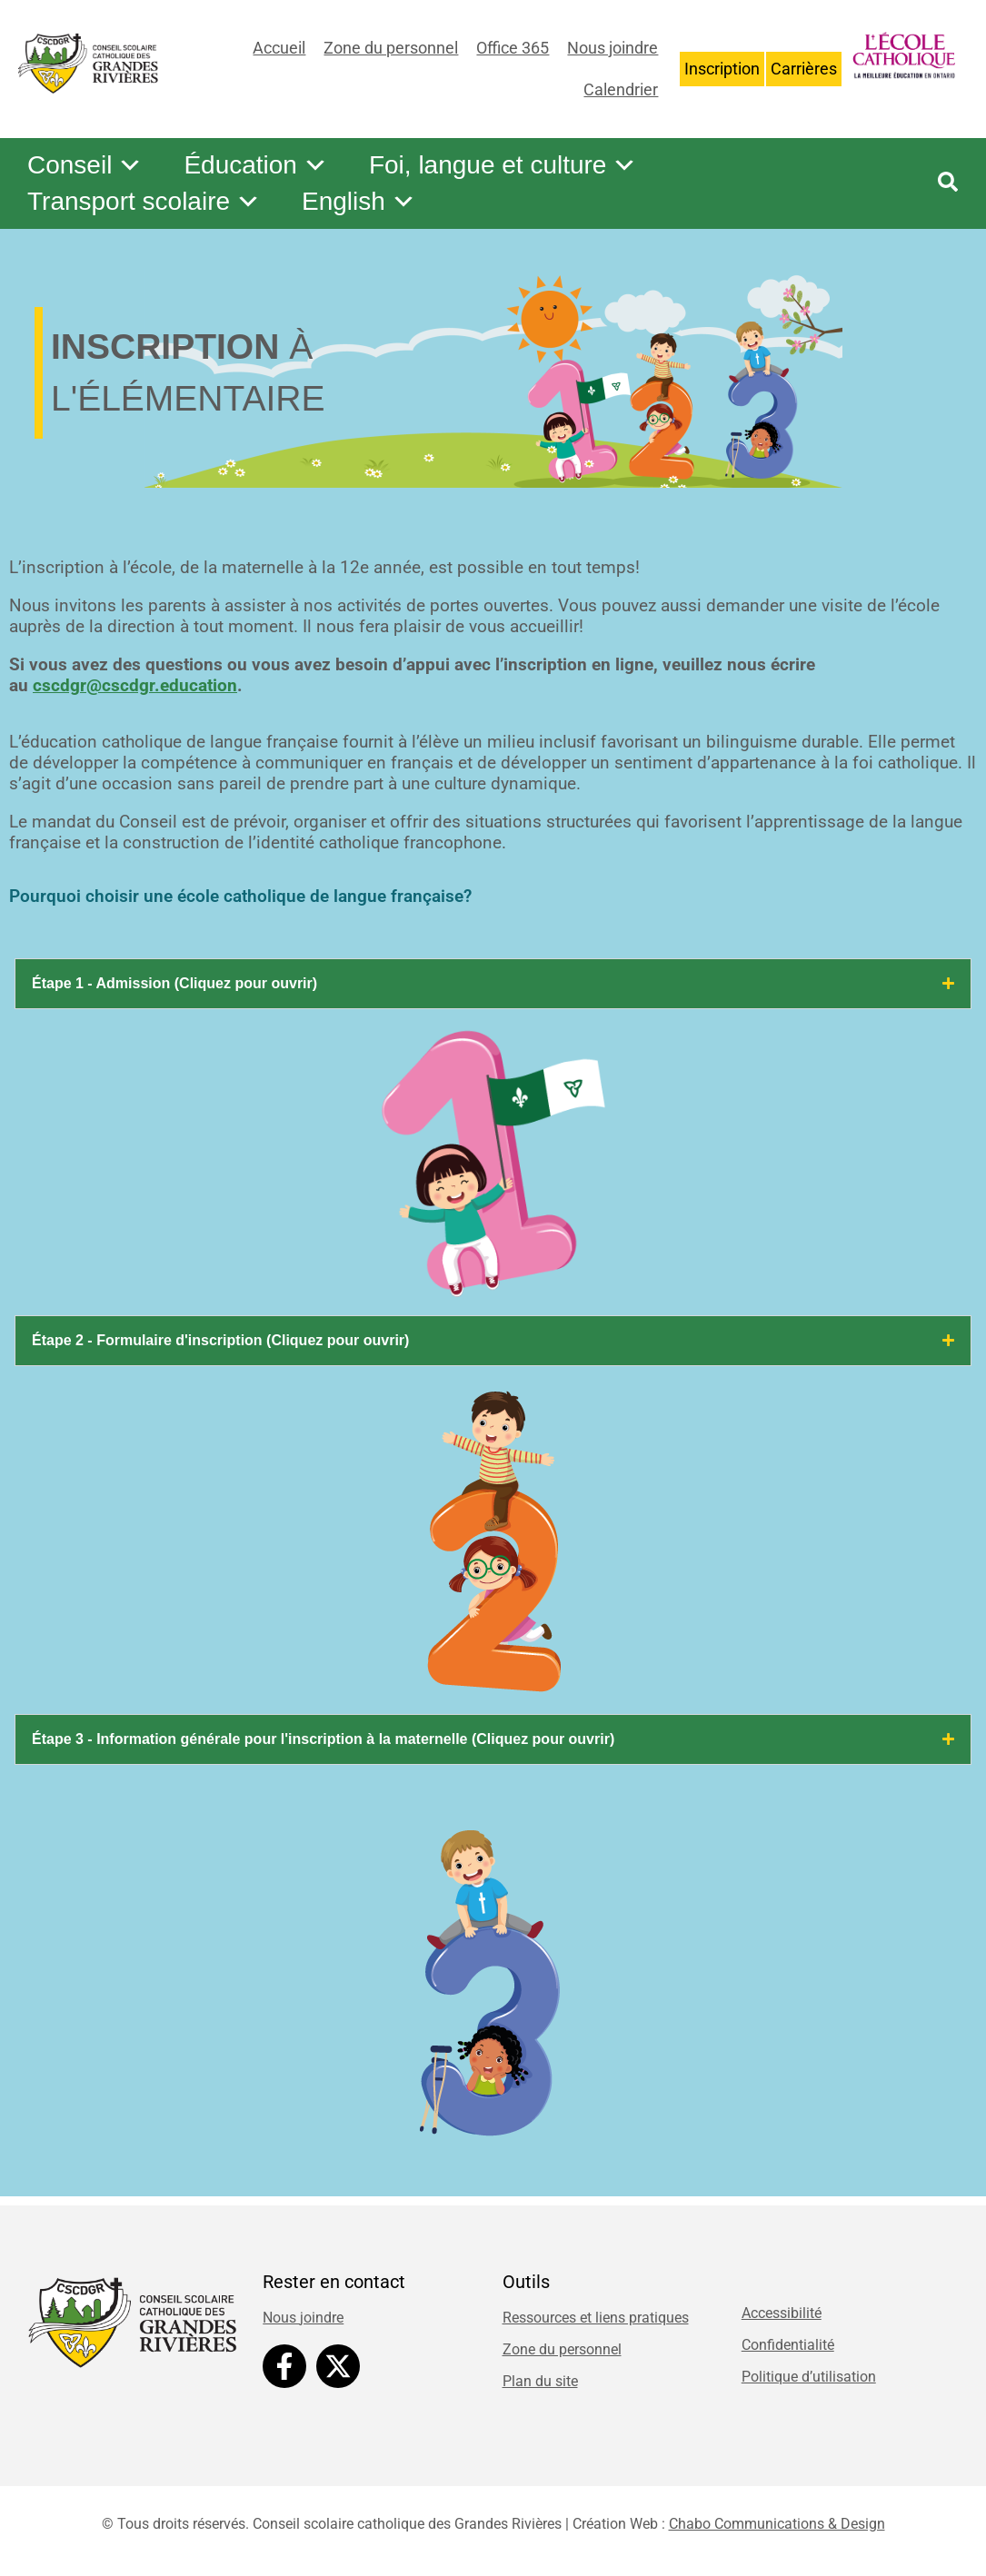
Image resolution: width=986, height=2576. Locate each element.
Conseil (85, 165)
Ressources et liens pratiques (596, 2317)
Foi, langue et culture (503, 165)
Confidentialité (788, 2344)
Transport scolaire (144, 201)
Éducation (256, 165)
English (359, 201)
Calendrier (620, 89)
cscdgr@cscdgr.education (135, 685)
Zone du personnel (391, 47)
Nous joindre (612, 47)
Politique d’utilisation (809, 2376)
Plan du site (540, 2381)
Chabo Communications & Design (777, 2523)
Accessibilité (782, 2313)
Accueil (279, 47)
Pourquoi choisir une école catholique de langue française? (240, 897)
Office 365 (512, 47)
